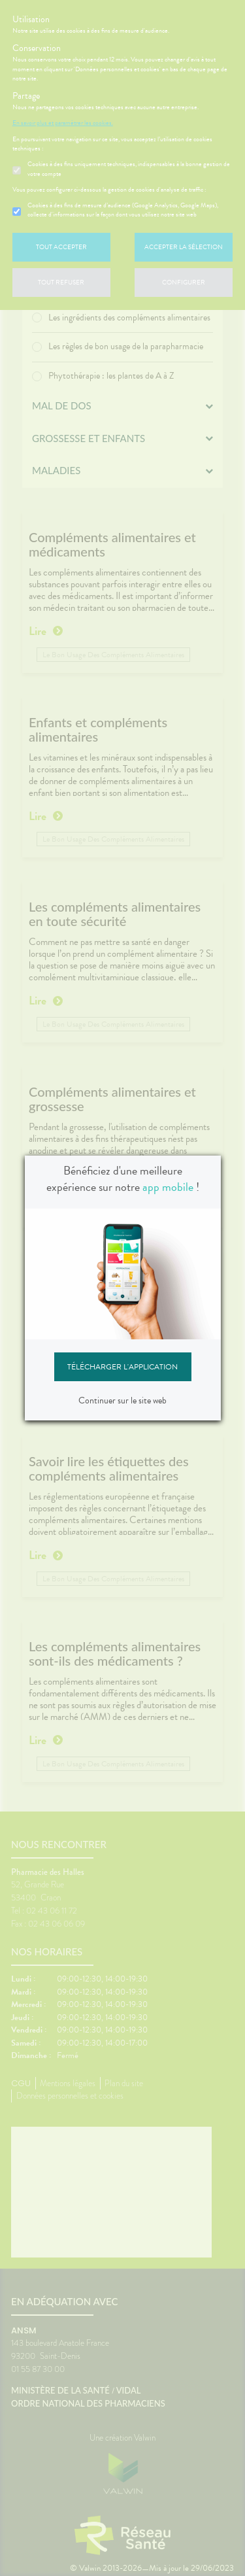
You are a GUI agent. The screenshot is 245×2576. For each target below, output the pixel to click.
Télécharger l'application (122, 1367)
